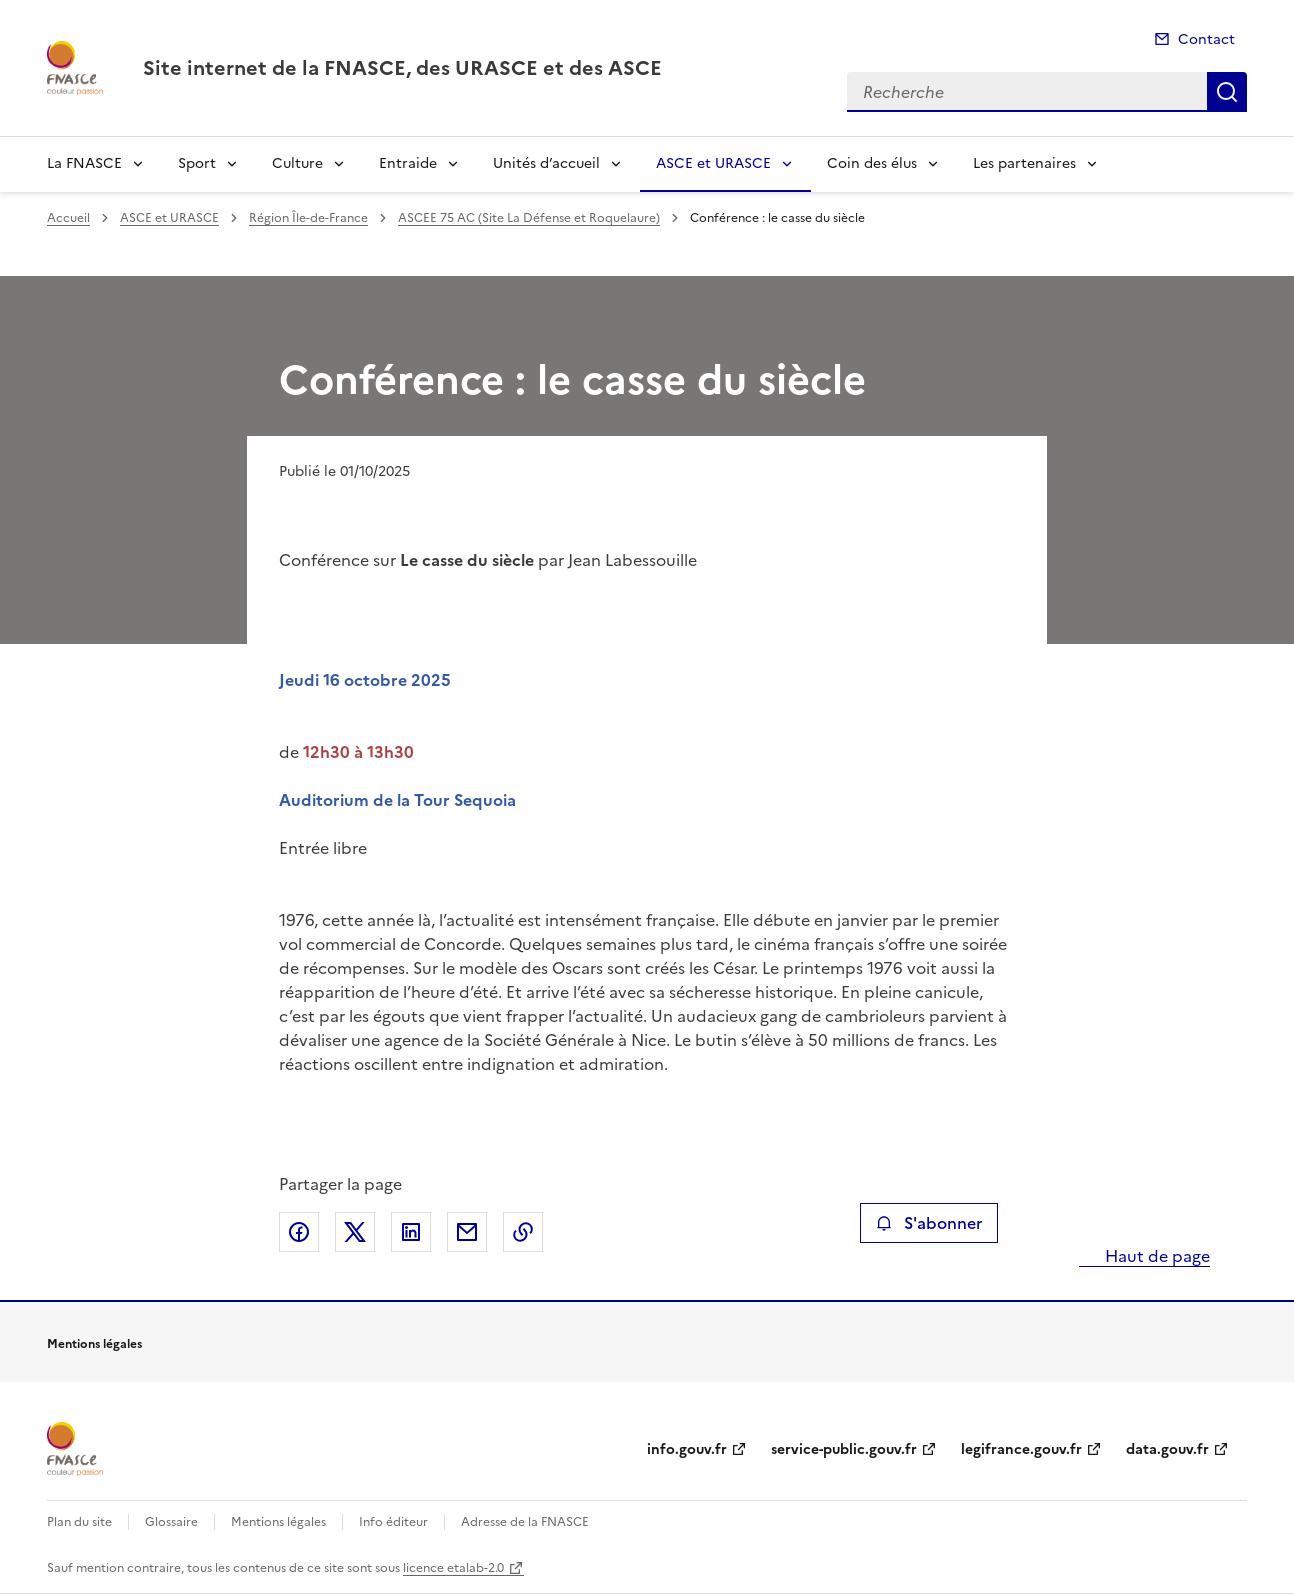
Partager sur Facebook (299, 1232)
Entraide (408, 163)
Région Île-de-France (308, 218)
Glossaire (171, 1522)
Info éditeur (393, 1522)
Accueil (68, 218)
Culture (297, 163)
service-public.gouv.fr (844, 1449)
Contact (1206, 39)
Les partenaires (1024, 163)
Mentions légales (278, 1522)
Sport (197, 163)
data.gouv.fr (1167, 1449)
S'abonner (928, 1223)
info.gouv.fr (687, 1449)
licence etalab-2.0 (453, 1568)
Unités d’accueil (546, 163)
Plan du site (79, 1522)
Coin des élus (872, 163)
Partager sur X (355, 1232)
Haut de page (1155, 1256)
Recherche (1227, 92)
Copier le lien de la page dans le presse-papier (523, 1232)
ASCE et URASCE (713, 163)
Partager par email (467, 1232)
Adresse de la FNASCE (525, 1522)
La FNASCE (84, 163)
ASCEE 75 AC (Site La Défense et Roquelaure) (529, 218)
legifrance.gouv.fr (1021, 1449)
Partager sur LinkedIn (411, 1232)
